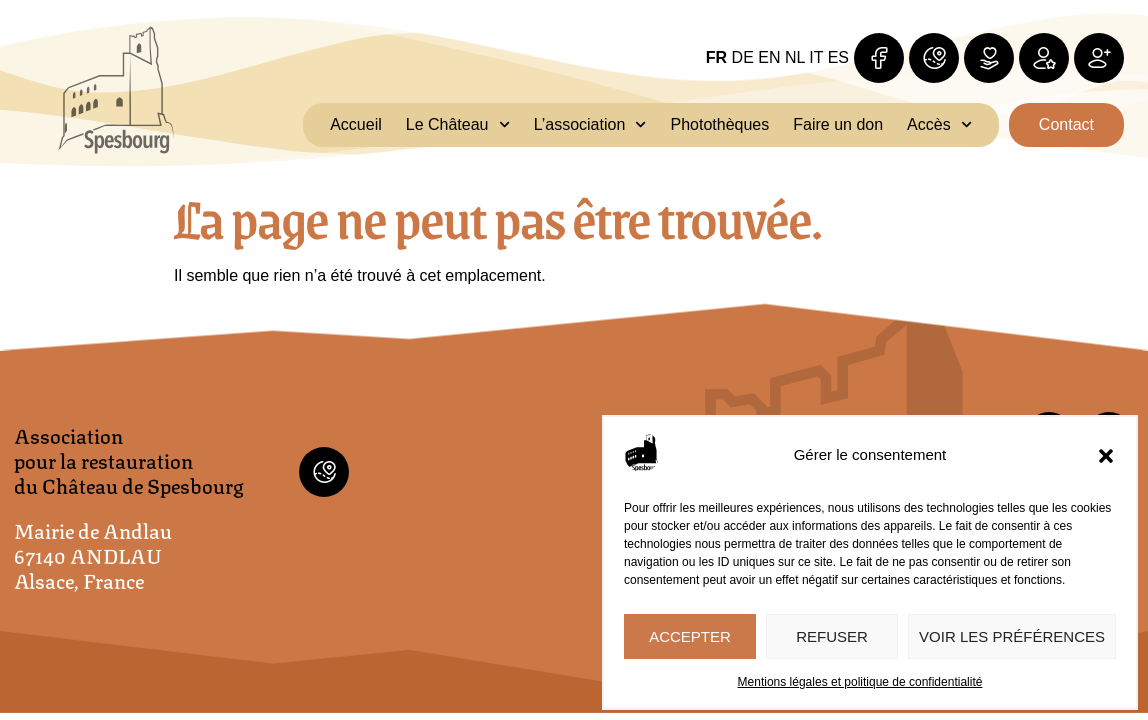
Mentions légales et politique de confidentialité (860, 682)
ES (838, 57)
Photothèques (720, 124)
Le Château (458, 124)
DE (743, 57)
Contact (1066, 124)
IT (816, 57)
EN (769, 57)
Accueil (356, 124)
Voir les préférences (1012, 636)
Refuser (832, 636)
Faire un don (838, 124)
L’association (590, 124)
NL (795, 57)
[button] (1106, 456)
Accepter (690, 636)
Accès (939, 124)
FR (716, 57)
